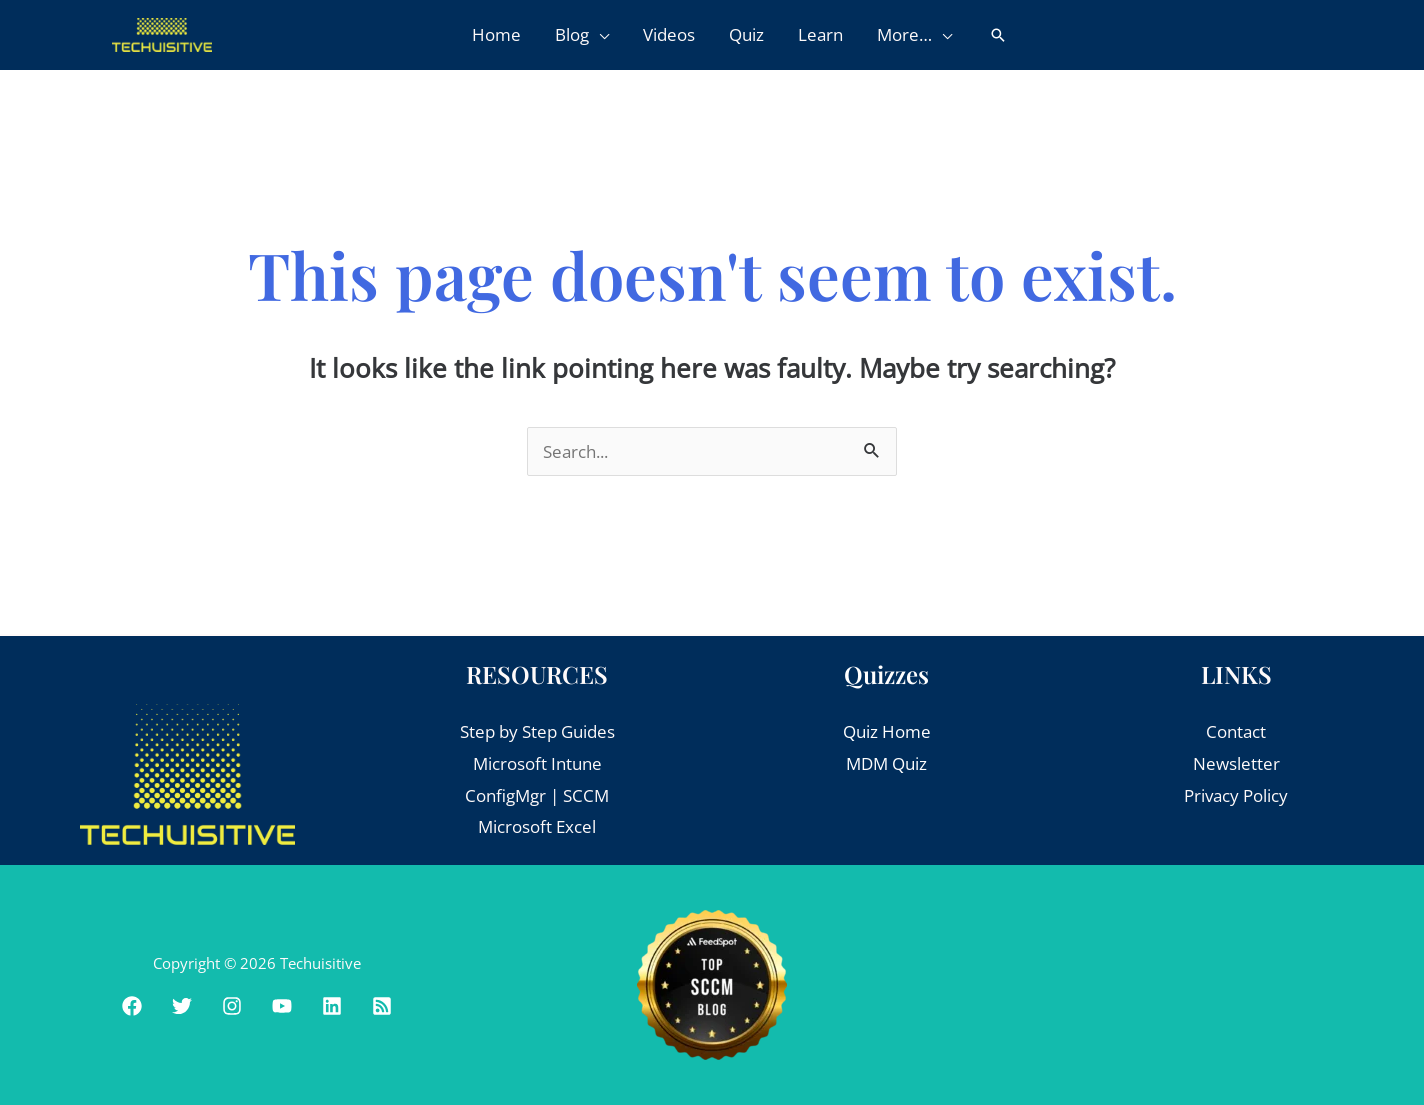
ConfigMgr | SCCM (537, 795)
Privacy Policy (1236, 795)
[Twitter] (182, 1006)
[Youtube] (282, 1006)
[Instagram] (232, 1006)
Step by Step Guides (537, 731)
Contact (1236, 731)
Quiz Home (887, 731)
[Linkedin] (332, 1006)
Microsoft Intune (537, 763)
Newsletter (1236, 763)
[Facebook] (132, 1006)
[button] (599, 35)
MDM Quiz (886, 763)
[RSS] (382, 1006)
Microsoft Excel (537, 826)
